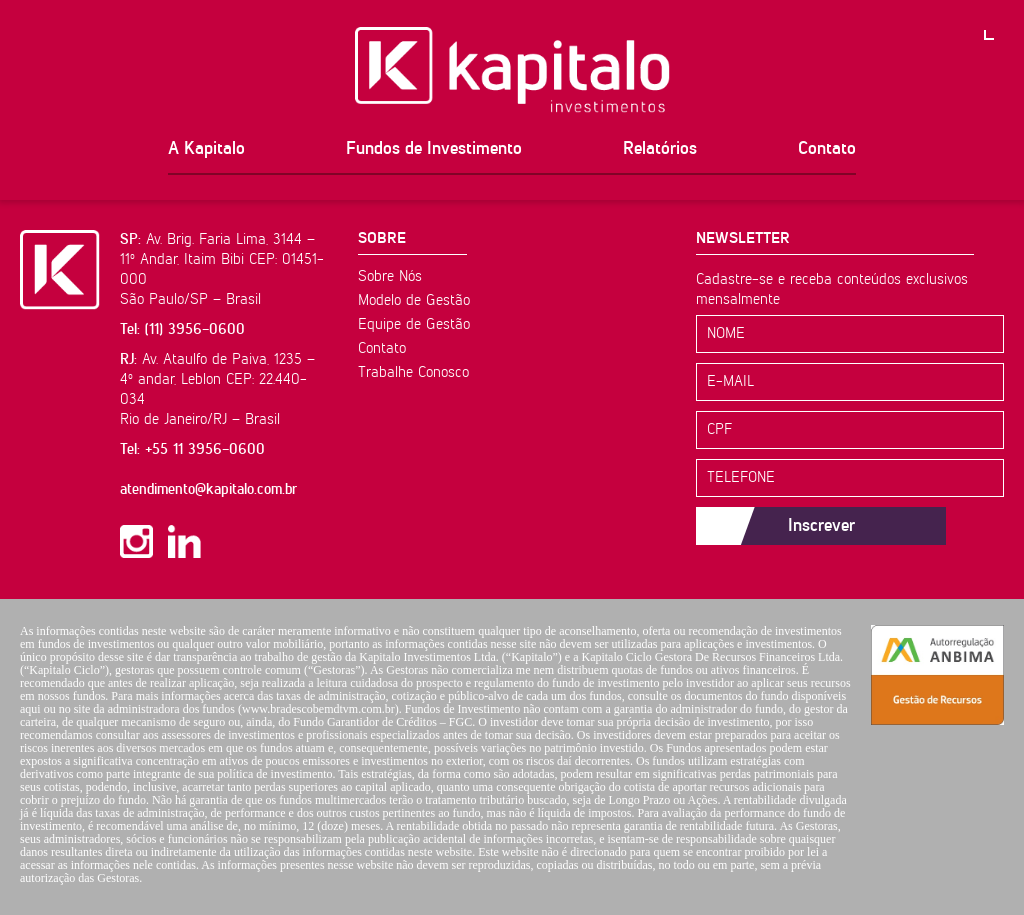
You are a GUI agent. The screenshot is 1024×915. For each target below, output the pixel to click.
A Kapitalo (206, 149)
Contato (827, 149)
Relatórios (660, 149)
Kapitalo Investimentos (512, 70)
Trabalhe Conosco (413, 372)
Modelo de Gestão (414, 300)
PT (1004, 20)
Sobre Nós (390, 276)
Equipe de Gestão (414, 324)
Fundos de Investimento (434, 149)
